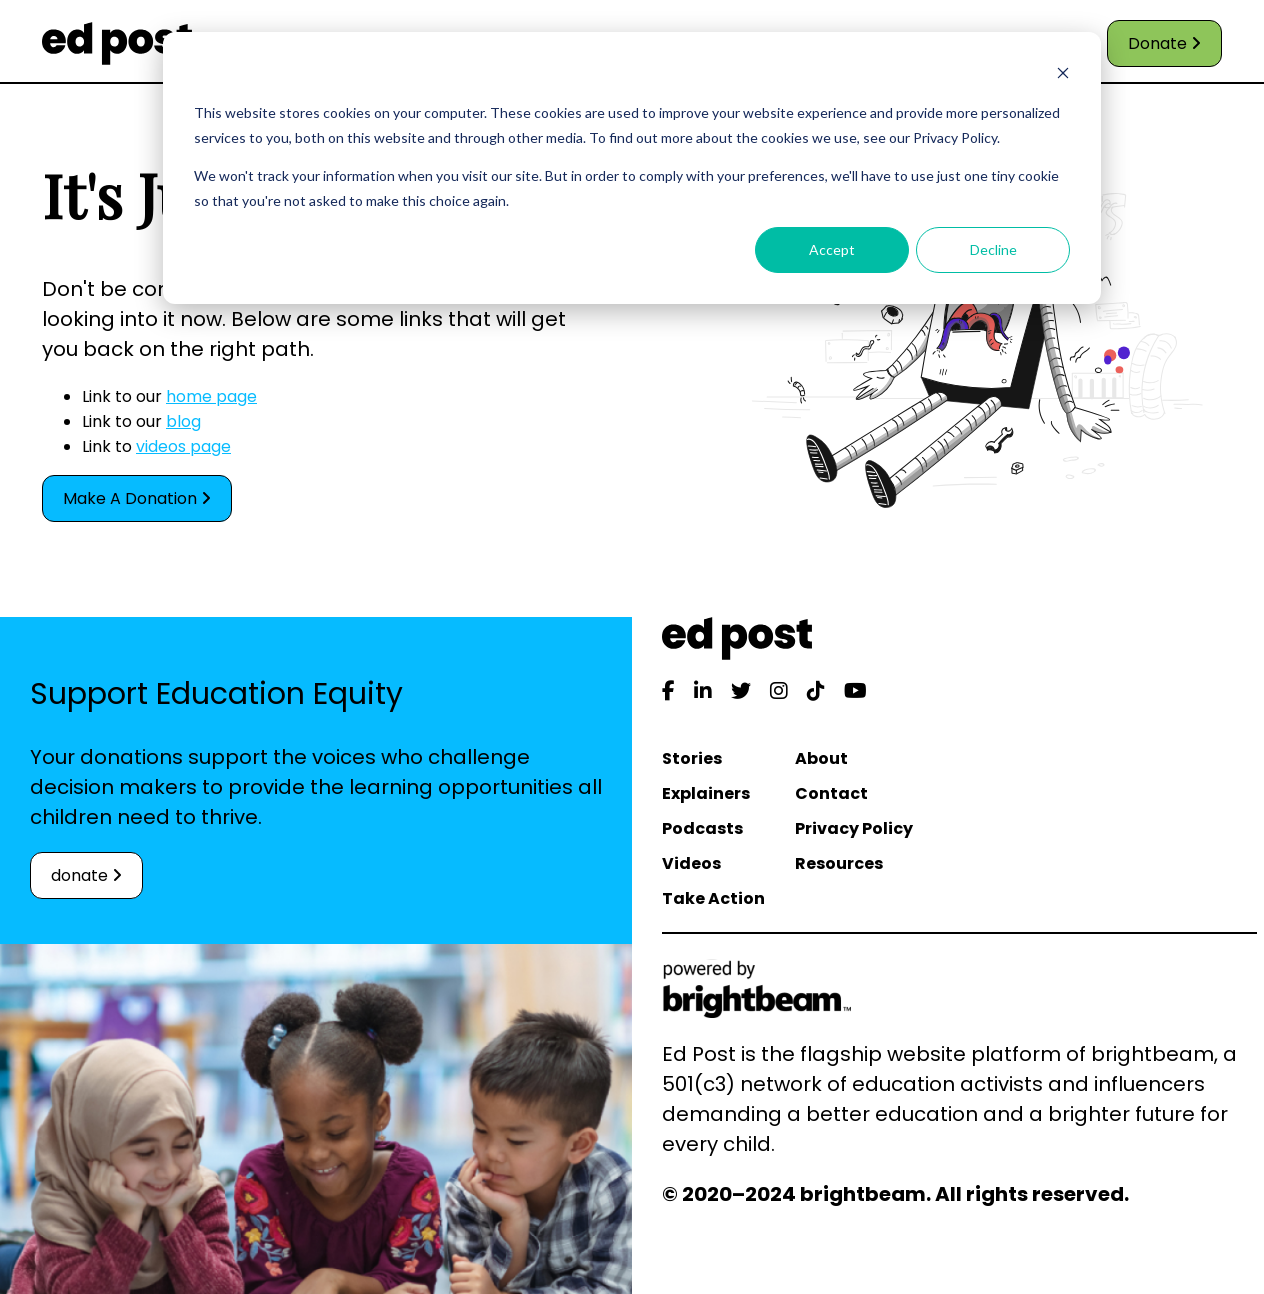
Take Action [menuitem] (713, 898)
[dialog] (632, 168)
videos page (183, 446)
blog (183, 421)
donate (86, 875)
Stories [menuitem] (692, 758)
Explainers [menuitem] (706, 793)
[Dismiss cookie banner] (1063, 75)
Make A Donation (137, 498)
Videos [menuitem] (691, 863)
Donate (1164, 43)
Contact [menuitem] (831, 793)
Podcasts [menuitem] (702, 828)
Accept (832, 249)
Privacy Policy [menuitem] (854, 828)
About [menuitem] (821, 758)
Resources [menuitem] (839, 863)
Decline (993, 249)
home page (211, 396)
